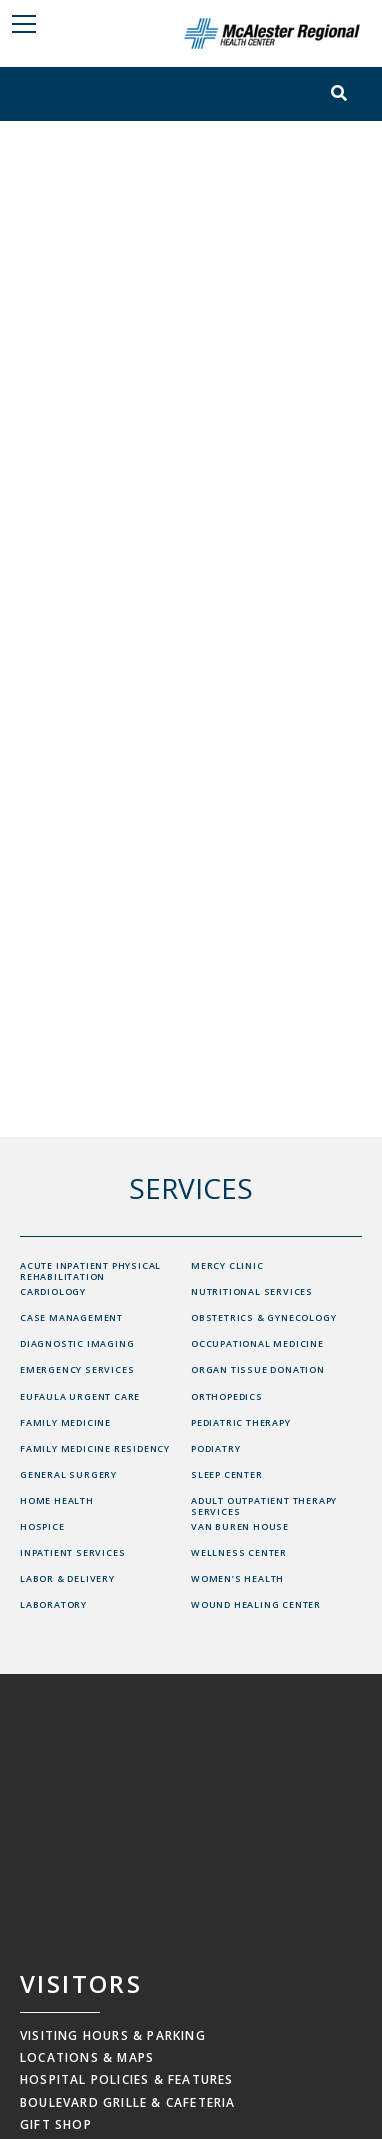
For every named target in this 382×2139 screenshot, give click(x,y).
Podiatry (215, 1448)
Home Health (57, 1500)
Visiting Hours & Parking (113, 2035)
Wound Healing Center (256, 1604)
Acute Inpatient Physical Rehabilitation (90, 1271)
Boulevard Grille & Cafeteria (128, 2102)
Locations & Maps (87, 2057)
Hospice (42, 1526)
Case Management (71, 1317)
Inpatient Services (72, 1552)
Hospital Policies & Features (127, 2079)
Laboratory (53, 1604)
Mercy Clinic (227, 1265)
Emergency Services (77, 1369)
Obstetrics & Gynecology (263, 1317)
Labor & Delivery (67, 1578)
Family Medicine (65, 1422)
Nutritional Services (252, 1291)
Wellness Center (239, 1552)
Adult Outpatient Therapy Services (264, 1506)
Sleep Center (227, 1474)
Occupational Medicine (257, 1343)
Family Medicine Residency (95, 1448)
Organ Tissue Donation (258, 1369)
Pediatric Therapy (241, 1422)
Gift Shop (56, 2124)
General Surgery (68, 1474)
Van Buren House (240, 1526)
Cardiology (53, 1291)
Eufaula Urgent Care (80, 1396)
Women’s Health (237, 1578)
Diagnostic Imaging (77, 1343)
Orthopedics (227, 1396)
